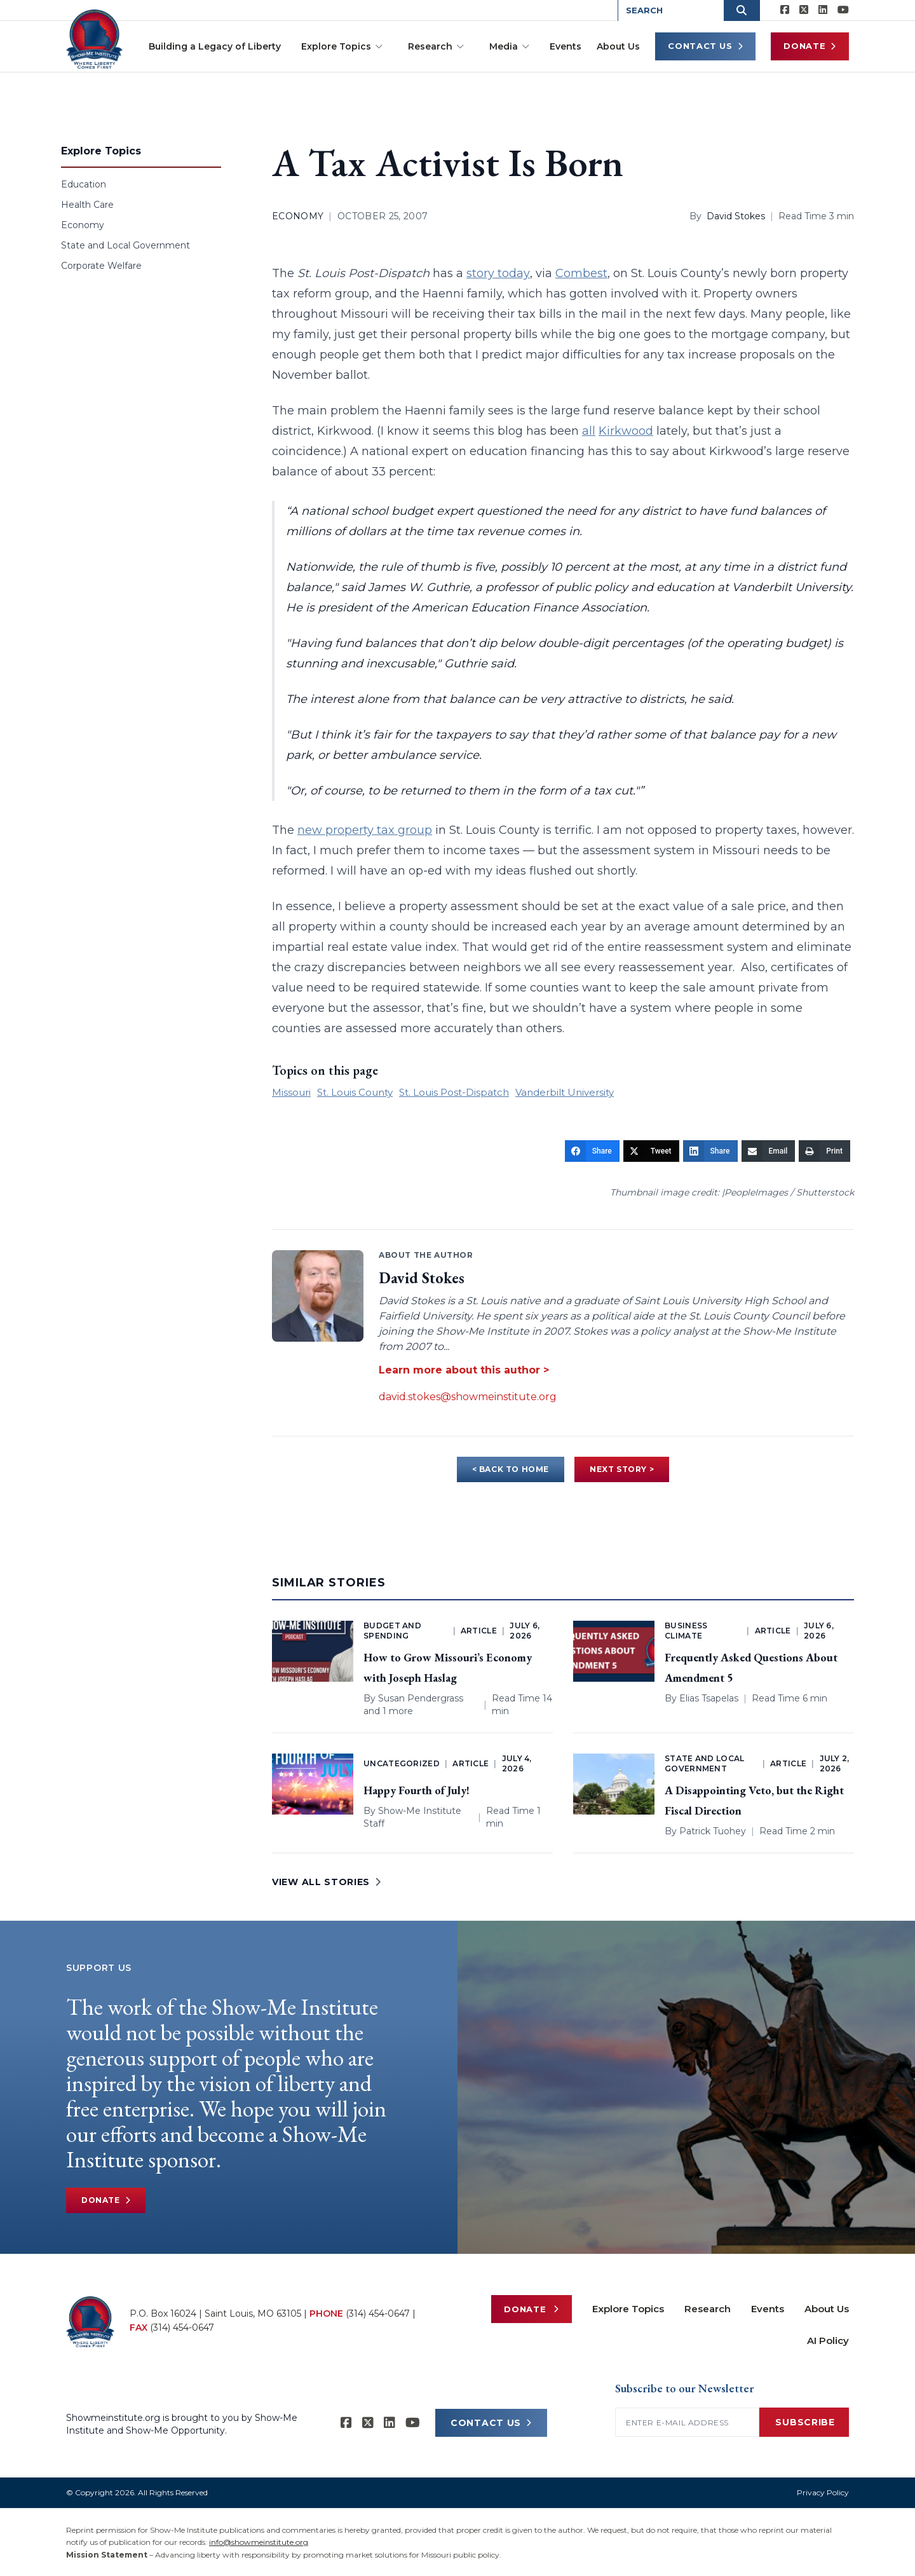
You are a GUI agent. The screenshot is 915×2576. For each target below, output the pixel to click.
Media (509, 46)
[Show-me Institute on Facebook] (784, 10)
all (588, 431)
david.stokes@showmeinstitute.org (468, 1397)
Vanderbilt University (564, 1092)
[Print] (824, 1151)
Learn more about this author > (464, 1370)
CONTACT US (491, 2423)
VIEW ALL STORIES (326, 1882)
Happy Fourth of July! (416, 1790)
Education (83, 184)
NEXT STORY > (622, 1469)
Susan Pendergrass (420, 1698)
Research (436, 46)
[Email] (769, 1151)
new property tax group (364, 830)
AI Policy (828, 2340)
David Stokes (736, 216)
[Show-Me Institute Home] (95, 37)
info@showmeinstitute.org (258, 2542)
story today (498, 273)
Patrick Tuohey (712, 1831)
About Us (618, 46)
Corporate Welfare (101, 265)
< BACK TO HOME (510, 1469)
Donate (809, 46)
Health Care (87, 204)
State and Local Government (125, 245)
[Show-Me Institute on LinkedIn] (822, 10)
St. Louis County (355, 1092)
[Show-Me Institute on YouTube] (843, 10)
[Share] (592, 1151)
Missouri (291, 1092)
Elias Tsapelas (708, 1698)
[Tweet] (651, 1151)
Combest (581, 273)
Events (565, 46)
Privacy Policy (823, 2492)
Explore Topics (342, 46)
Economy (82, 225)
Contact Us (705, 46)
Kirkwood (626, 431)
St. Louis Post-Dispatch (454, 1092)
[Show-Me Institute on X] (803, 10)
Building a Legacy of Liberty (215, 46)
